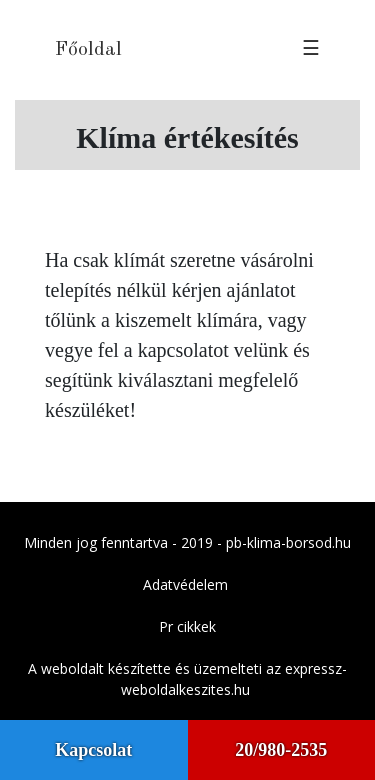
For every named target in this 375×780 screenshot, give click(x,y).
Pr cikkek (187, 626)
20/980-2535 (281, 750)
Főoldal (88, 50)
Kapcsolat (93, 750)
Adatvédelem (185, 584)
